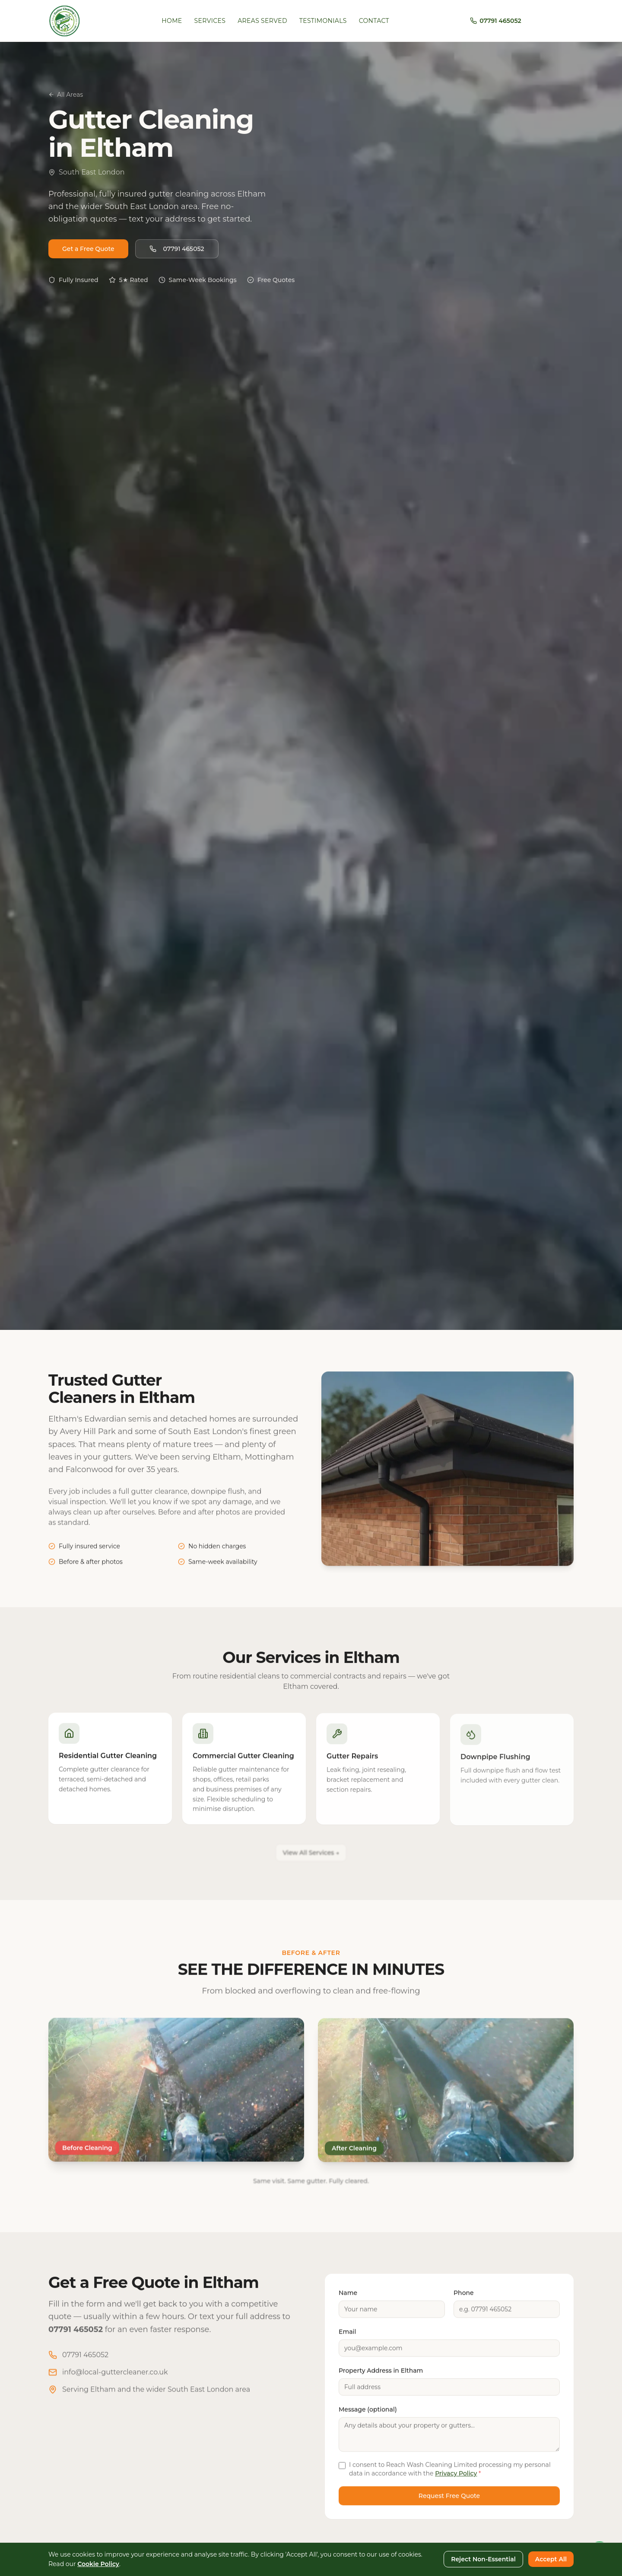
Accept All (551, 2559)
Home (172, 21)
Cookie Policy (98, 2564)
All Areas (65, 95)
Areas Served (262, 21)
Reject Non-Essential (483, 2559)
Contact (374, 21)
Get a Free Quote (88, 252)
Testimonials (323, 21)
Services (210, 21)
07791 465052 (176, 252)
